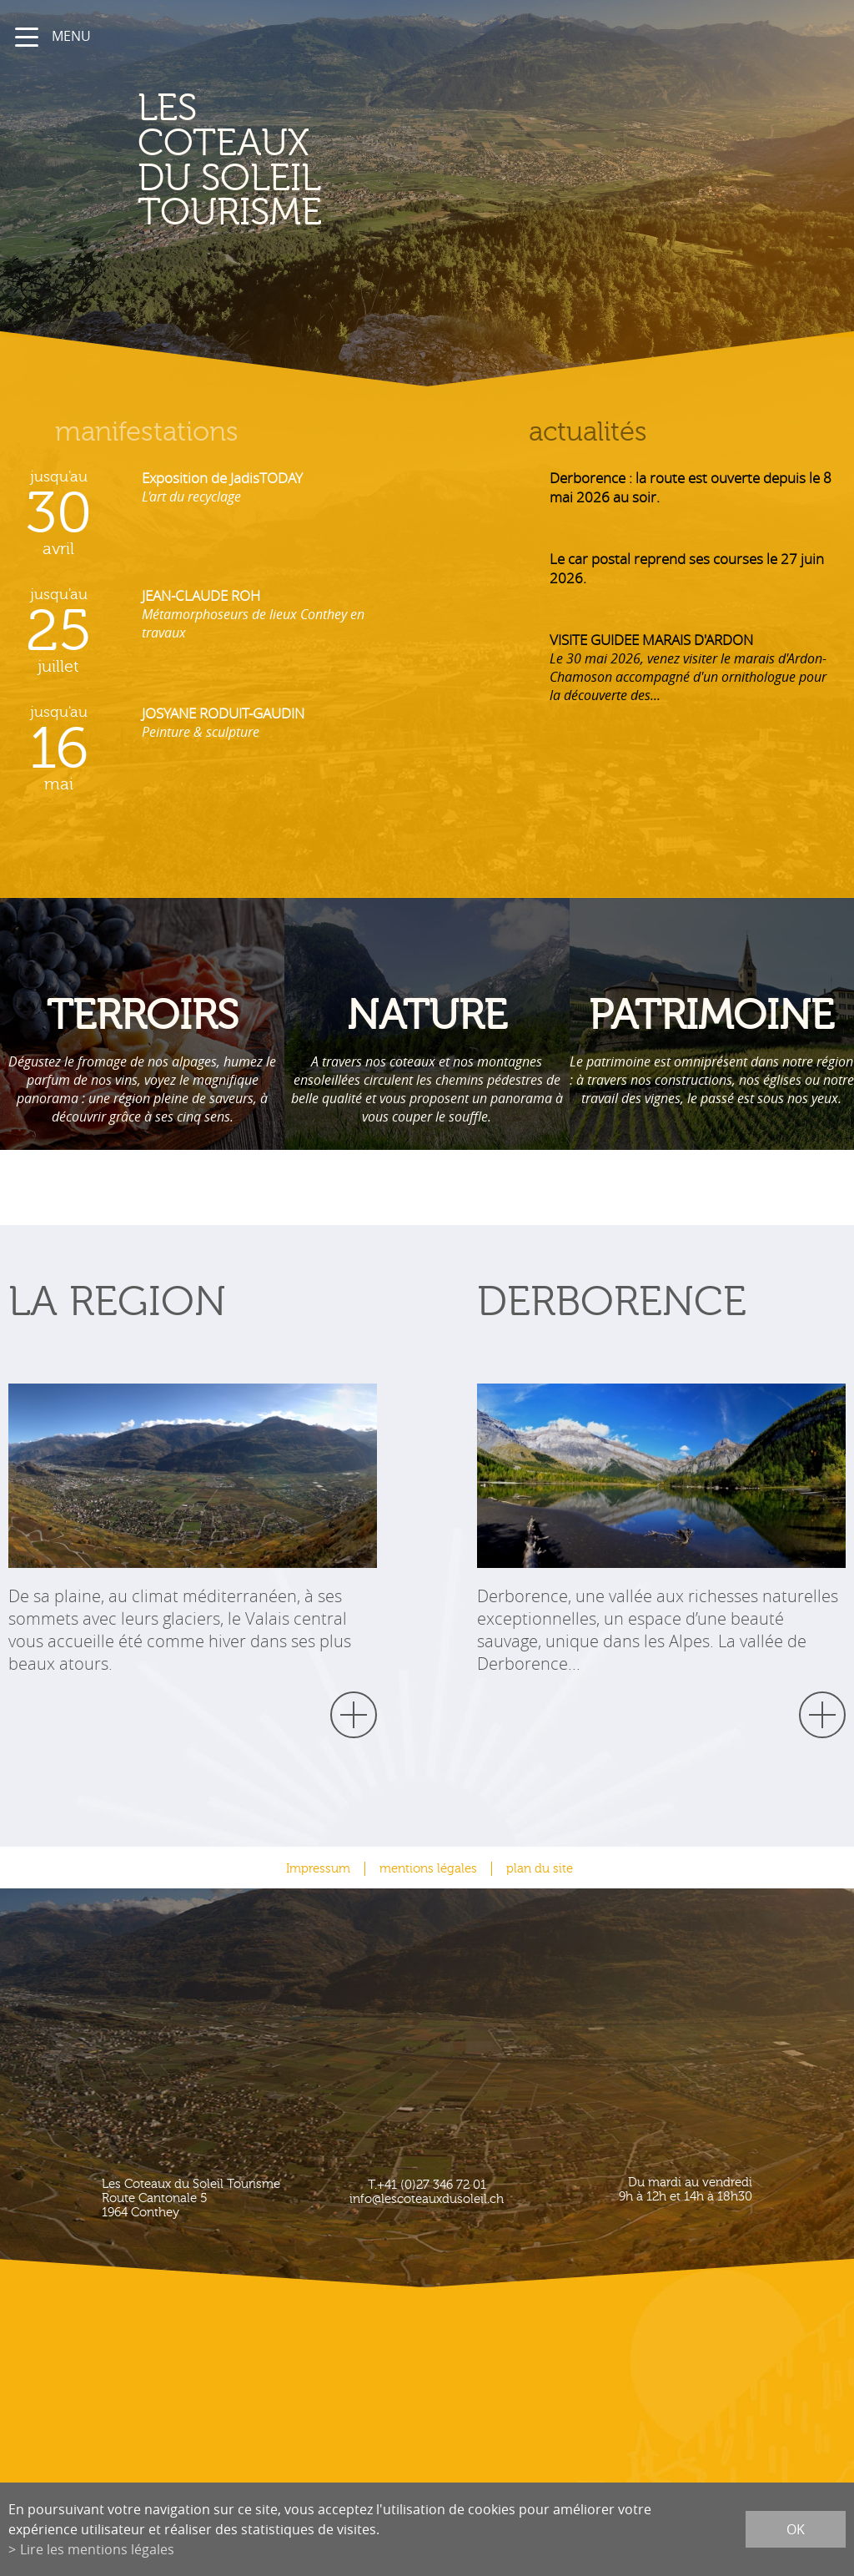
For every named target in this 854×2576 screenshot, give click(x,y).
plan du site (539, 1869)
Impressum (318, 1869)
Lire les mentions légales (97, 2549)
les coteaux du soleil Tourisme (253, 160)
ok (795, 2529)
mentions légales (428, 1869)
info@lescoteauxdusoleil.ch (426, 2199)
